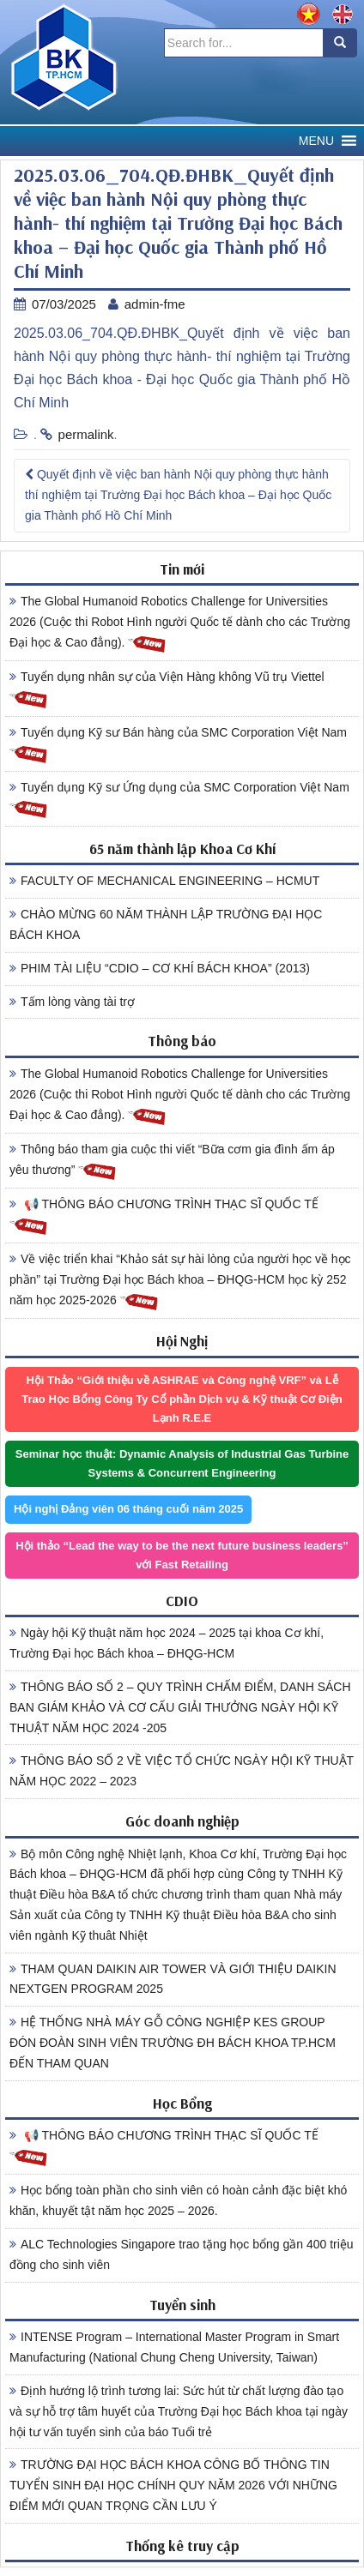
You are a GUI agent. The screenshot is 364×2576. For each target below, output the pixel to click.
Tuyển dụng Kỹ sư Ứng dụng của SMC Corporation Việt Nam (179, 800)
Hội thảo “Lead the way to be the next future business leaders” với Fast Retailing (182, 1555)
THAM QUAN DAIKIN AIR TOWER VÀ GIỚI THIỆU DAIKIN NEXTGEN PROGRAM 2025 (173, 1979)
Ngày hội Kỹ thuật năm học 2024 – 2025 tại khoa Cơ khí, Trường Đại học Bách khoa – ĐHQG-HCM (166, 1643)
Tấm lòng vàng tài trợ (72, 1001)
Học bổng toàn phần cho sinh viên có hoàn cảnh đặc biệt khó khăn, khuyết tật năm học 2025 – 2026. (178, 2200)
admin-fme (154, 304)
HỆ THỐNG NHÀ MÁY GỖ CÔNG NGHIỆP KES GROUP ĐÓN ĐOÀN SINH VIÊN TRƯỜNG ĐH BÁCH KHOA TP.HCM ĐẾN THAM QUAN (172, 2042)
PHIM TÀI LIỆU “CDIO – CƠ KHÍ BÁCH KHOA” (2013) (159, 968)
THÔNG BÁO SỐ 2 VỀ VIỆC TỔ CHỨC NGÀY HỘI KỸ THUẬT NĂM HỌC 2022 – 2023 (181, 1771)
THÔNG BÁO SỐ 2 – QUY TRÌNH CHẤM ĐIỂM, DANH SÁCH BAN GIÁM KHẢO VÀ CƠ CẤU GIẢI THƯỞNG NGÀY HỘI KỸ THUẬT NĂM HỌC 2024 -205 (180, 1707)
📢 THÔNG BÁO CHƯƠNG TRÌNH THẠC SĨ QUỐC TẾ (163, 1217)
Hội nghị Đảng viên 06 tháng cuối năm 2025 (128, 1508)
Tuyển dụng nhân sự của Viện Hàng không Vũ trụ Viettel (167, 689)
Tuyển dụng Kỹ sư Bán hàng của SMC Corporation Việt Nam (178, 745)
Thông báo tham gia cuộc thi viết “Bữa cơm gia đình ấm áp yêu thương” (172, 1162)
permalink (86, 434)
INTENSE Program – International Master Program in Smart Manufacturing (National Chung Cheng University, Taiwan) (174, 2347)
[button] (316, 141)
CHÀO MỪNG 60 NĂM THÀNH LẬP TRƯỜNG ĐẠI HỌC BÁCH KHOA (165, 924)
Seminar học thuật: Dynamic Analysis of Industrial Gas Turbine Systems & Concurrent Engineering (182, 1463)
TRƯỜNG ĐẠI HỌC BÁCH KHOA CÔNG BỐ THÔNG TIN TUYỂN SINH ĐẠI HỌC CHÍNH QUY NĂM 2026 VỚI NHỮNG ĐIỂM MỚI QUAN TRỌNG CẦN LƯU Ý (173, 2485)
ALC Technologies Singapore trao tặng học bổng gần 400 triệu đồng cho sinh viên (181, 2254)
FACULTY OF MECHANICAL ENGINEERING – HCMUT (164, 881)
